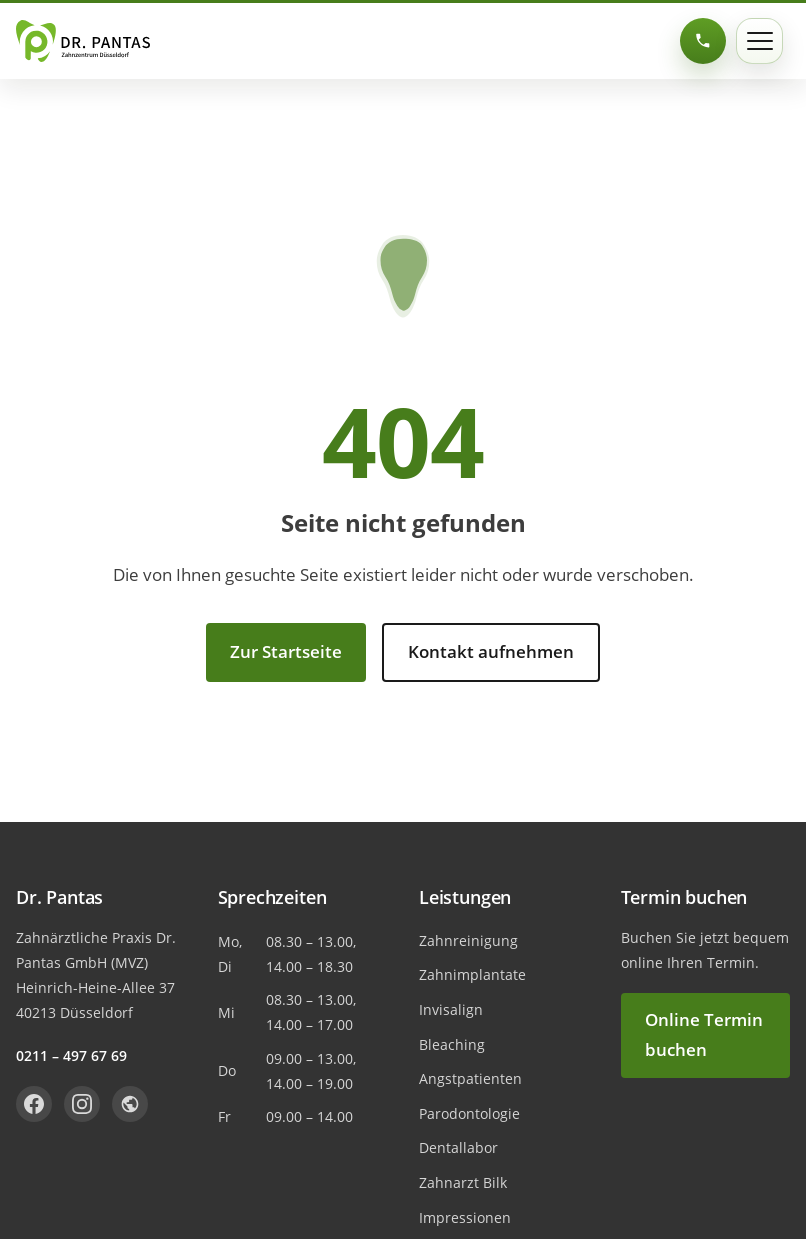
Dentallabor (458, 1147)
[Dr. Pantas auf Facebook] (34, 1104)
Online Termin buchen (704, 1035)
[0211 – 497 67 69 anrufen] (703, 41)
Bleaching (452, 1044)
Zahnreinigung (468, 940)
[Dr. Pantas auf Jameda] (130, 1104)
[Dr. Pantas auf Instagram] (82, 1104)
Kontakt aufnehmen (491, 651)
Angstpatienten (470, 1078)
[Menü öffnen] (759, 41)
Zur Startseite (286, 651)
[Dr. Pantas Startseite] (83, 41)
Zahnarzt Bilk (463, 1182)
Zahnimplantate (472, 974)
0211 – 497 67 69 (71, 1055)
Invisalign (451, 1009)
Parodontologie (469, 1113)
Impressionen (465, 1217)
